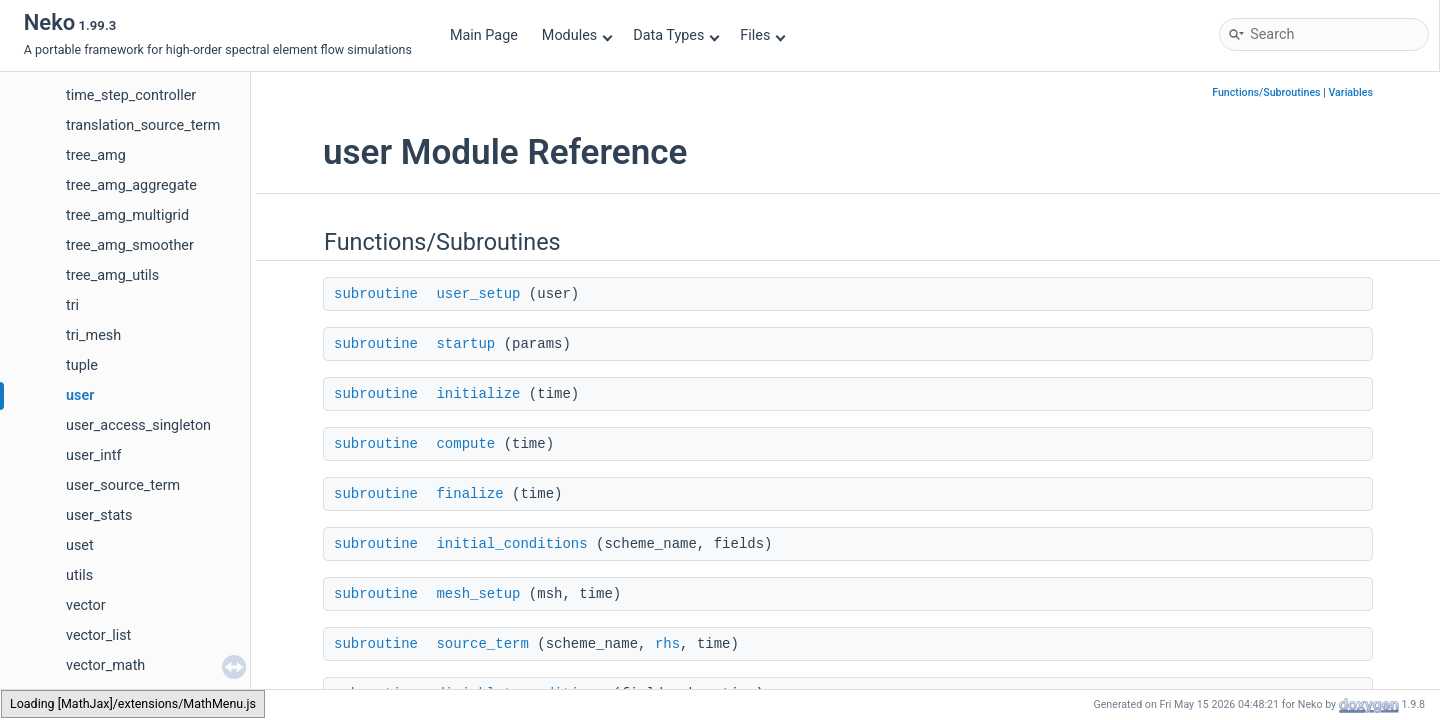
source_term (482, 644)
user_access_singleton (138, 425)
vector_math (105, 665)
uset (80, 545)
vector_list (98, 635)
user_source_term (123, 485)
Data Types (676, 35)
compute (465, 444)
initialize (478, 394)
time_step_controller (131, 95)
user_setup (478, 294)
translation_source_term (143, 125)
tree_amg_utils (112, 275)
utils (79, 575)
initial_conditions (511, 544)
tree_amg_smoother (130, 245)
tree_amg (96, 155)
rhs (667, 644)
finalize (469, 494)
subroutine (376, 294)
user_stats (99, 515)
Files (762, 35)
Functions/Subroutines (1266, 92)
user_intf (94, 455)
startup (465, 344)
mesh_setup (478, 594)
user (80, 395)
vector (86, 605)
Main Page (484, 35)
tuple (82, 365)
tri (72, 305)
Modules (577, 35)
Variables (1350, 92)
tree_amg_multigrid (127, 215)
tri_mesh (93, 335)
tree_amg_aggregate (131, 185)
